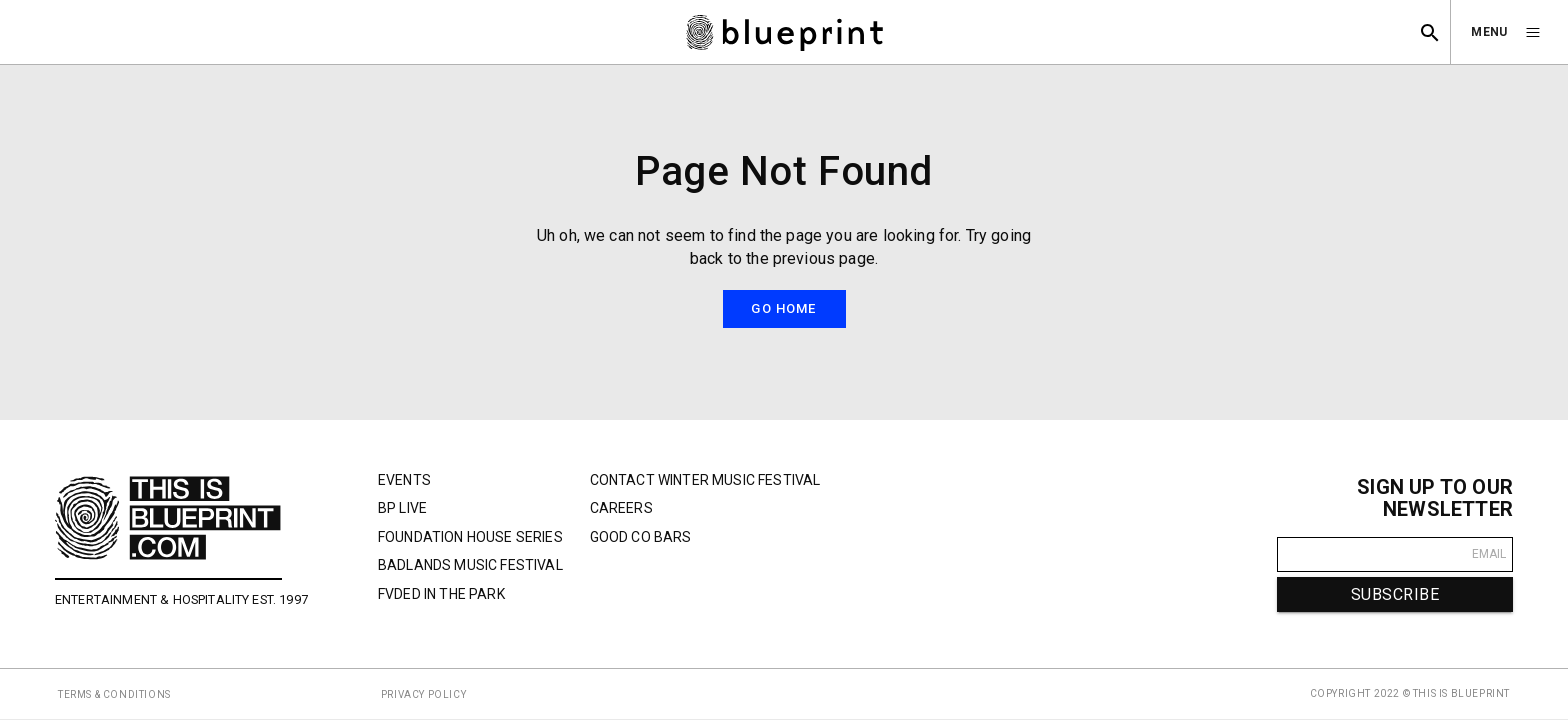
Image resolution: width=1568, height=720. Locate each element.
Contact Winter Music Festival (705, 480)
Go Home (783, 308)
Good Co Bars (641, 537)
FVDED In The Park (441, 594)
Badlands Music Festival (470, 565)
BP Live (402, 508)
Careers (621, 508)
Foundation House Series (470, 537)
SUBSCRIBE (1395, 594)
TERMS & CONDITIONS (114, 694)
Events (404, 480)
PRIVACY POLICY (423, 694)
